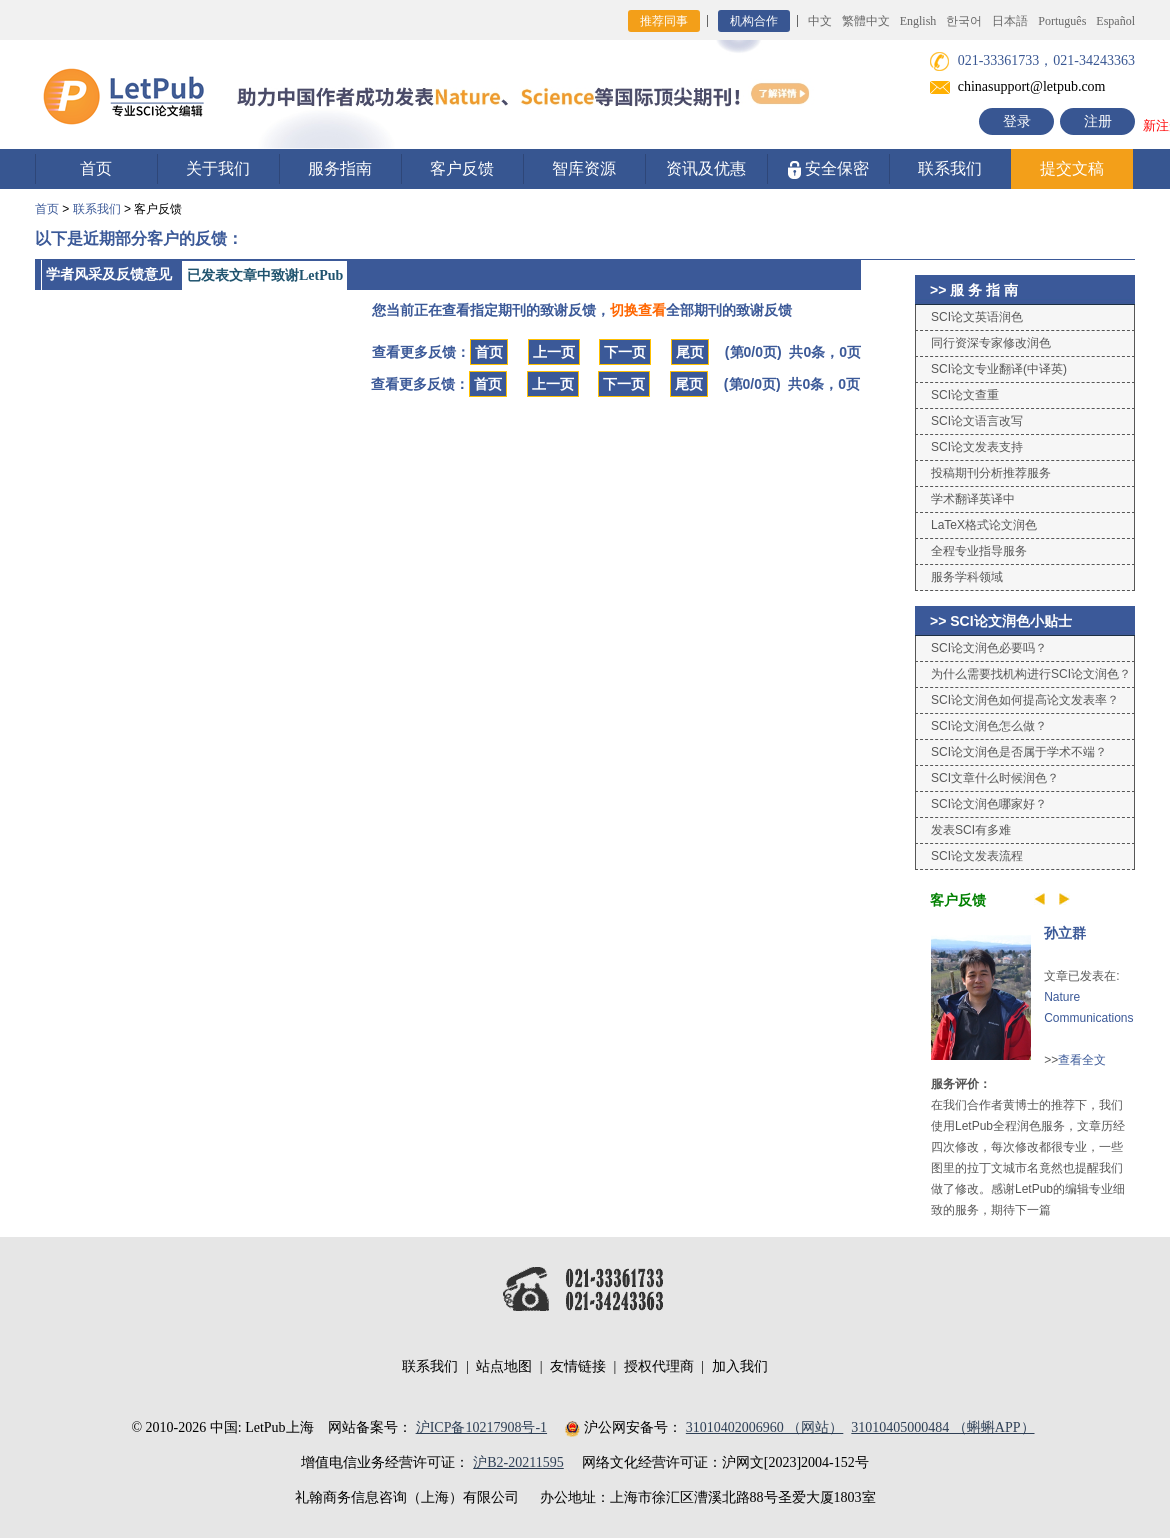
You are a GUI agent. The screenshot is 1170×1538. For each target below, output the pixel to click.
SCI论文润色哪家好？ (989, 804)
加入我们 (740, 1366)
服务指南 (340, 168)
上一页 (554, 352)
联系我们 (950, 168)
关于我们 (218, 168)
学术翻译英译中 (973, 499)
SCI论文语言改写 (977, 421)
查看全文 (1082, 1060)
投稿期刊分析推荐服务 (991, 473)
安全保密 (828, 169)
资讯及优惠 (706, 168)
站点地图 (504, 1366)
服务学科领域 (967, 577)
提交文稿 (1072, 168)
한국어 (964, 21)
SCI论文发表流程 (977, 856)
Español (1115, 21)
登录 (1017, 121)
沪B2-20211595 (518, 1462)
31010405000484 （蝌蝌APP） (942, 1427)
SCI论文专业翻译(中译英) (999, 369)
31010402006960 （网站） (765, 1427)
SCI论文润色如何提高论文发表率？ (1025, 700)
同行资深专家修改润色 (991, 343)
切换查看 (638, 310)
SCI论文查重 (965, 395)
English (918, 21)
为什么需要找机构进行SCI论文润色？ (1031, 674)
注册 (1098, 121)
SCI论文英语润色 (977, 317)
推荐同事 (664, 21)
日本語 (1010, 21)
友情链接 (578, 1366)
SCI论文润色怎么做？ (989, 726)
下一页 (625, 352)
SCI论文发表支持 (977, 447)
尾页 (690, 352)
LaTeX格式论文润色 (984, 525)
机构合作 (754, 21)
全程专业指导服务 (979, 551)
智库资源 (584, 168)
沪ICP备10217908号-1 (481, 1427)
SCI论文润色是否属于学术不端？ (1019, 752)
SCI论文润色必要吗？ (989, 648)
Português (1062, 21)
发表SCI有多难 (971, 830)
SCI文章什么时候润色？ (995, 778)
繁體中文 (866, 21)
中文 (820, 21)
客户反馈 (462, 168)
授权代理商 (659, 1366)
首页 (96, 168)
